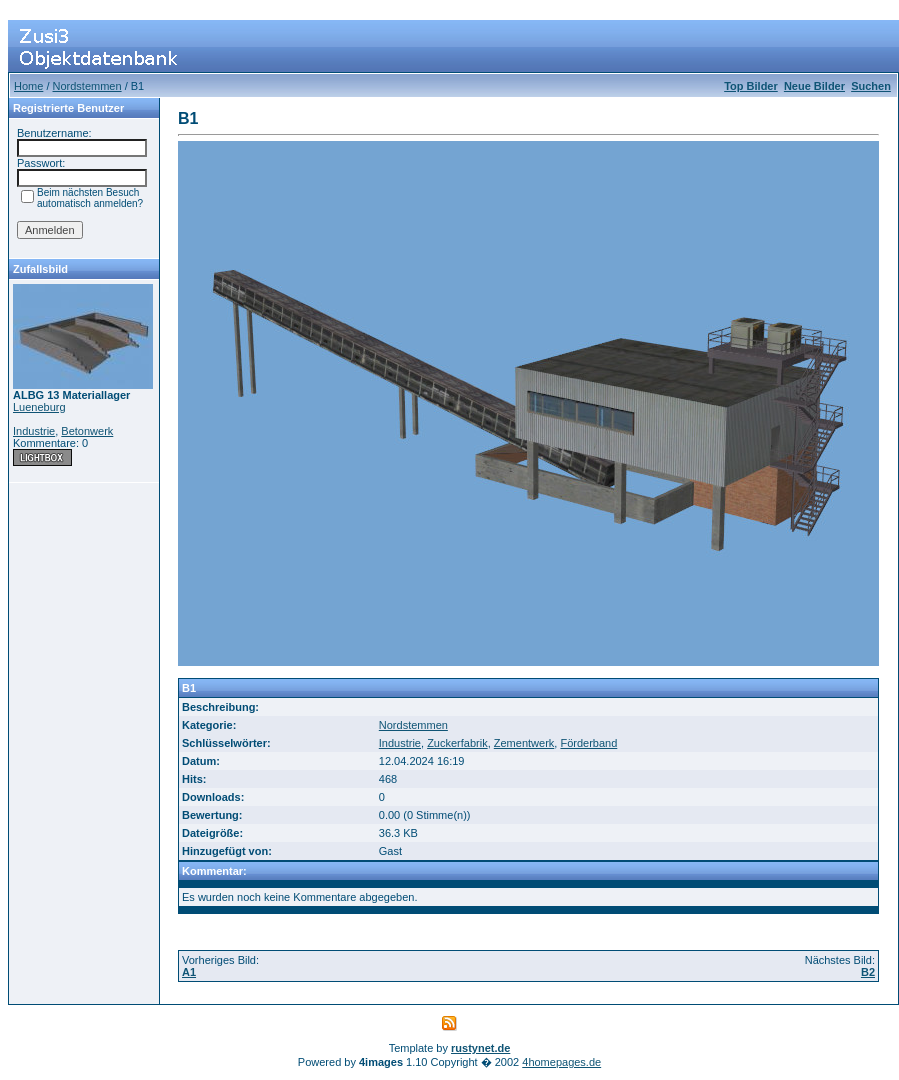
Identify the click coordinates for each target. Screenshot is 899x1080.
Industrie (34, 431)
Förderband (588, 743)
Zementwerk (524, 743)
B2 (868, 972)
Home (28, 86)
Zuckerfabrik (457, 743)
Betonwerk (87, 431)
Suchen (871, 86)
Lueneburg (39, 407)
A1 (189, 972)
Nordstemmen (87, 86)
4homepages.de (561, 1062)
